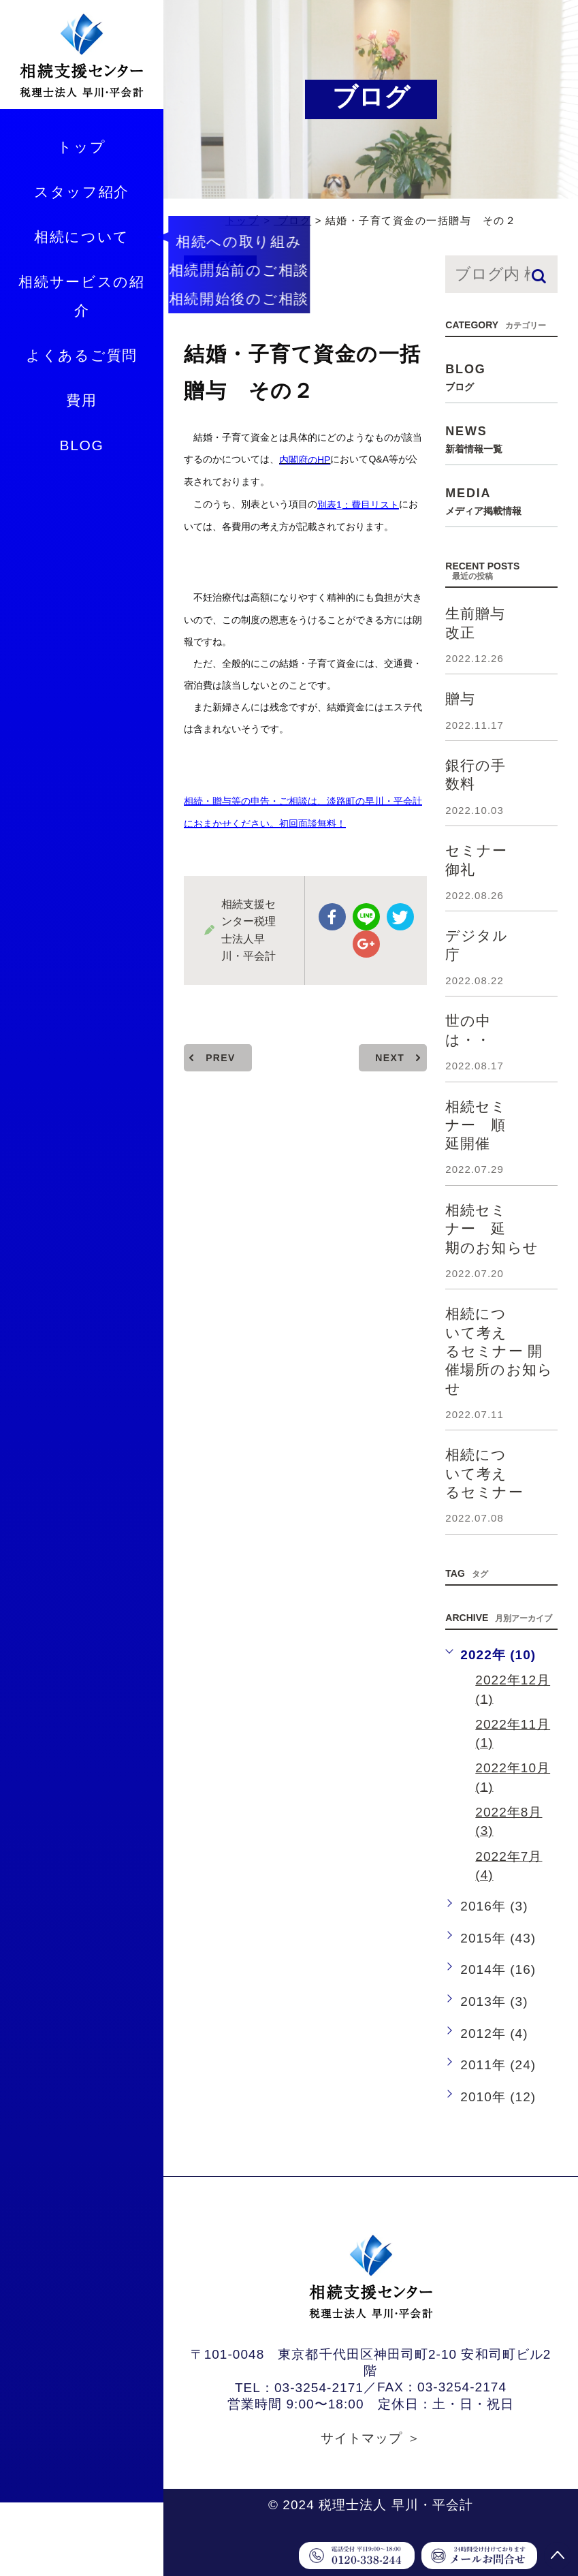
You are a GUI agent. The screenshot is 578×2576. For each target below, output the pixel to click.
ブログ (292, 220)
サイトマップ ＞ (371, 2438)
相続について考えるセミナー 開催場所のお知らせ (498, 1351)
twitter (400, 916)
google (366, 944)
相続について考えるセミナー (484, 1473)
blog (219, 264)
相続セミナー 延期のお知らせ (491, 1228)
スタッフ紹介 (81, 192)
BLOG (81, 445)
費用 (81, 400)
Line (366, 916)
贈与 (460, 698)
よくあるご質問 (82, 355)
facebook (332, 916)
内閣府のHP (304, 459)
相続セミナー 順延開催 (476, 1125)
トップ (81, 147)
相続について (81, 237)
